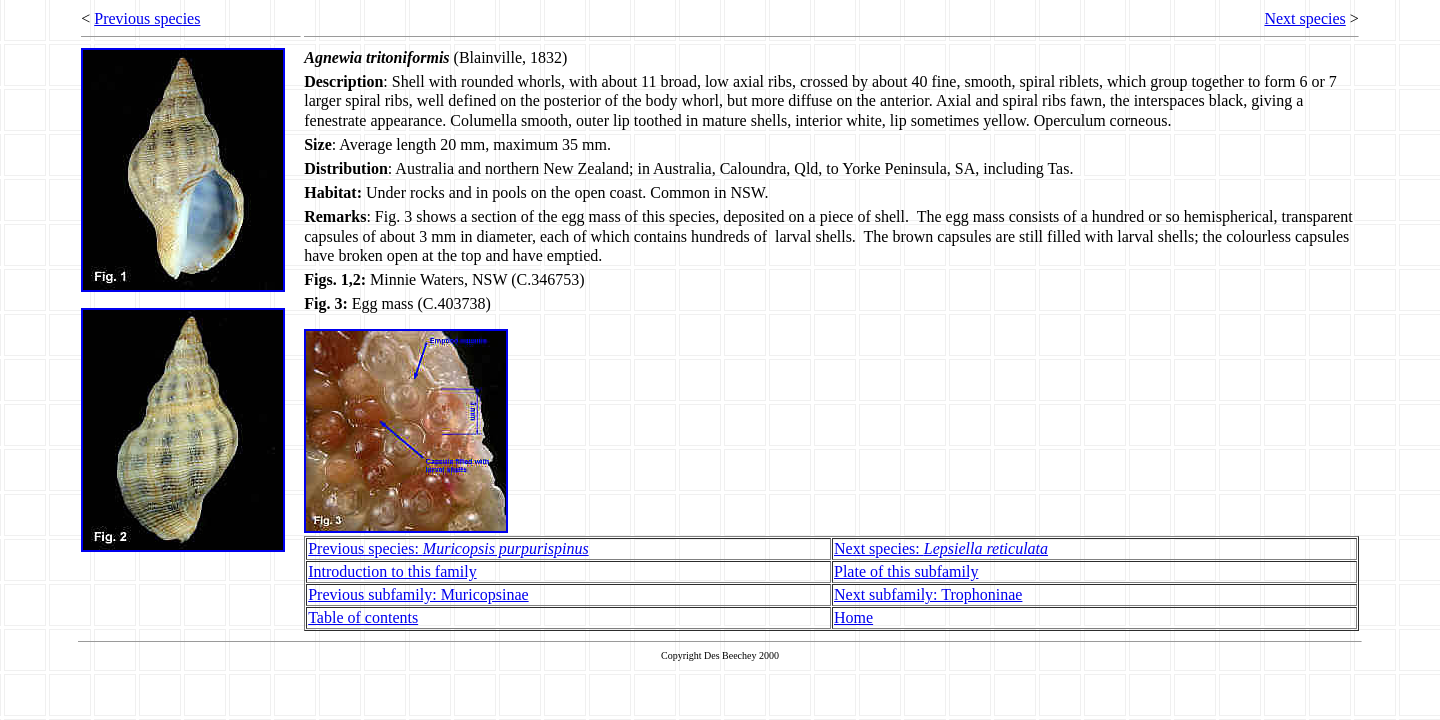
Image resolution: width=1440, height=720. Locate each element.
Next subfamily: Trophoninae (928, 594)
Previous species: (448, 548)
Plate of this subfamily (906, 571)
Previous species (147, 18)
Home (853, 617)
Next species (1304, 18)
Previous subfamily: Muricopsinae (418, 594)
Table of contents (363, 617)
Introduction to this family (392, 571)
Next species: (941, 548)
